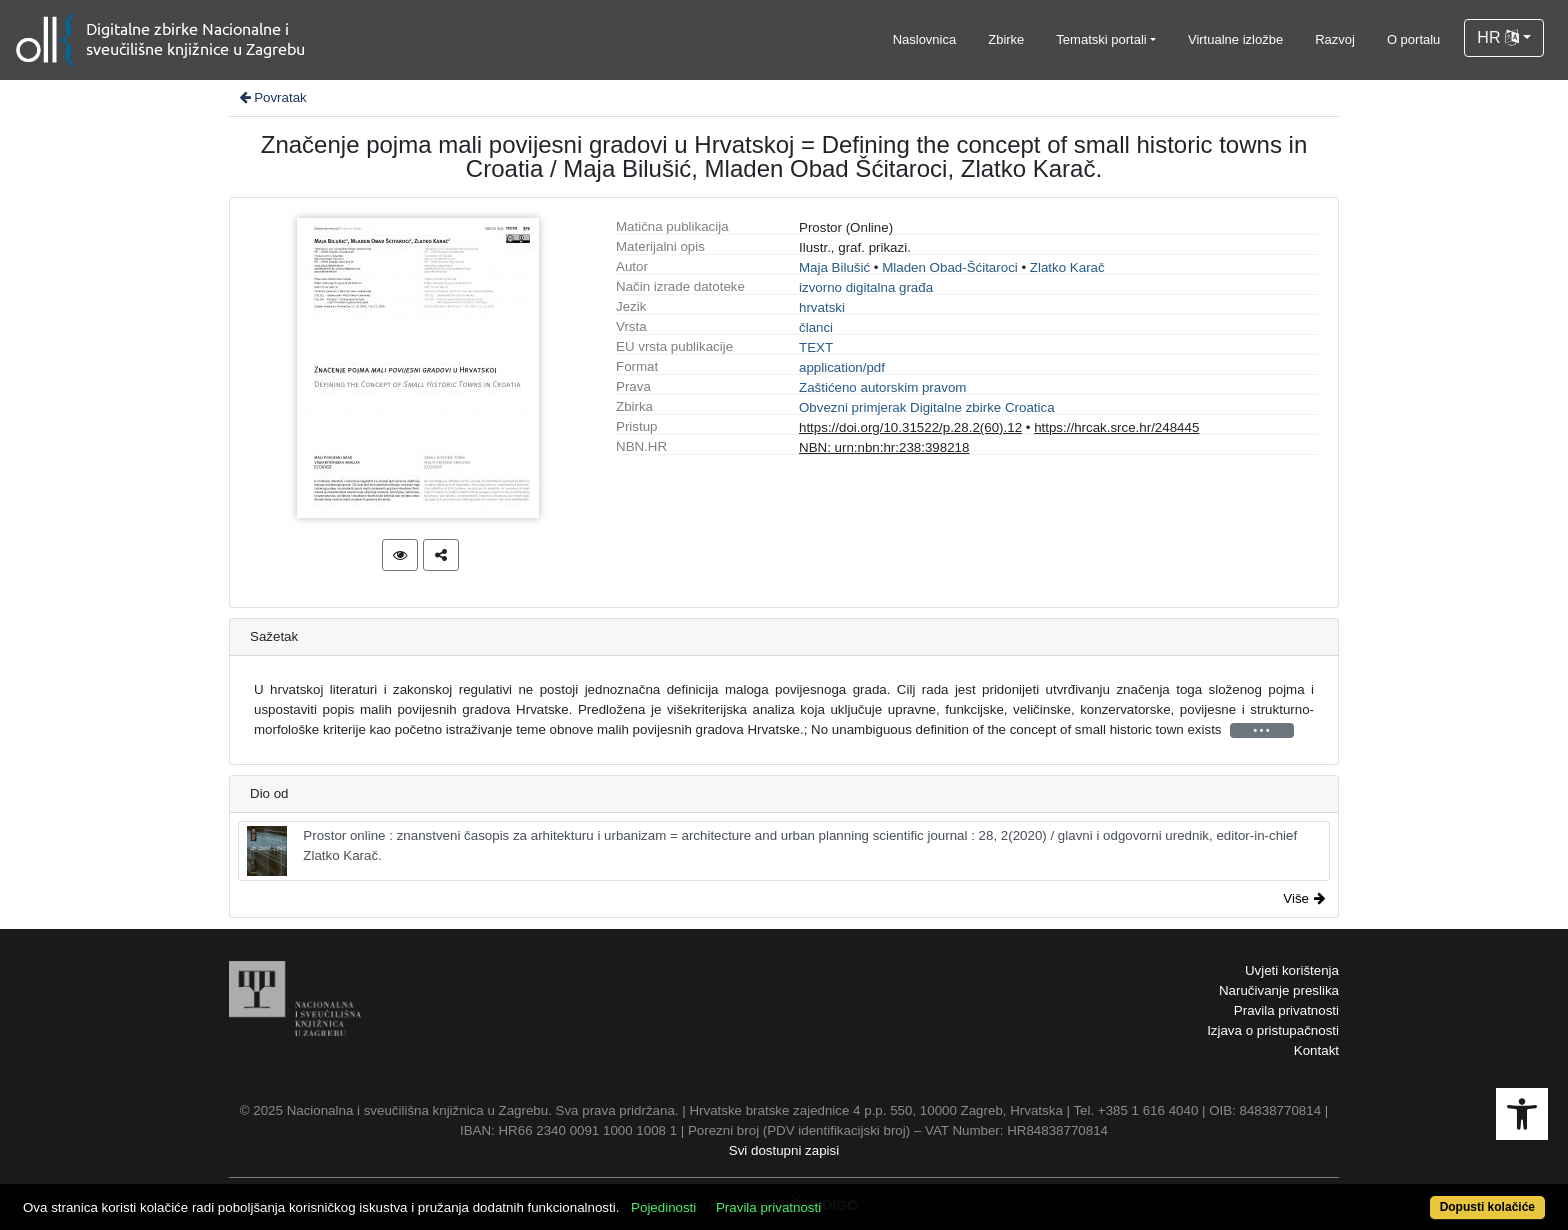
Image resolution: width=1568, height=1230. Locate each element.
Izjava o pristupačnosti (1273, 1030)
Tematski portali (1101, 39)
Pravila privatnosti (1286, 1010)
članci (816, 327)
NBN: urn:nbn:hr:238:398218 (884, 447)
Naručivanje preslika (1279, 990)
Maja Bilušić (834, 267)
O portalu (1413, 39)
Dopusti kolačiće (1487, 1207)
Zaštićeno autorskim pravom (882, 387)
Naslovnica (925, 39)
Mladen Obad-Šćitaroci (950, 267)
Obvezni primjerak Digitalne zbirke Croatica (927, 407)
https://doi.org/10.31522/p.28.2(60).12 (910, 427)
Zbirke (1006, 39)
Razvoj (1335, 39)
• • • (1262, 730)
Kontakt (1316, 1050)
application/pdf (842, 367)
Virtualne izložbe (1235, 39)
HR (1498, 37)
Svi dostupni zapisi (784, 1150)
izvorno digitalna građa (866, 287)
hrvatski (822, 307)
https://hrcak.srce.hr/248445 (1116, 427)
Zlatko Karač (1067, 267)
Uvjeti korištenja (1292, 970)
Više (1304, 898)
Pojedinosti (663, 1207)
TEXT (816, 347)
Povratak (272, 97)
